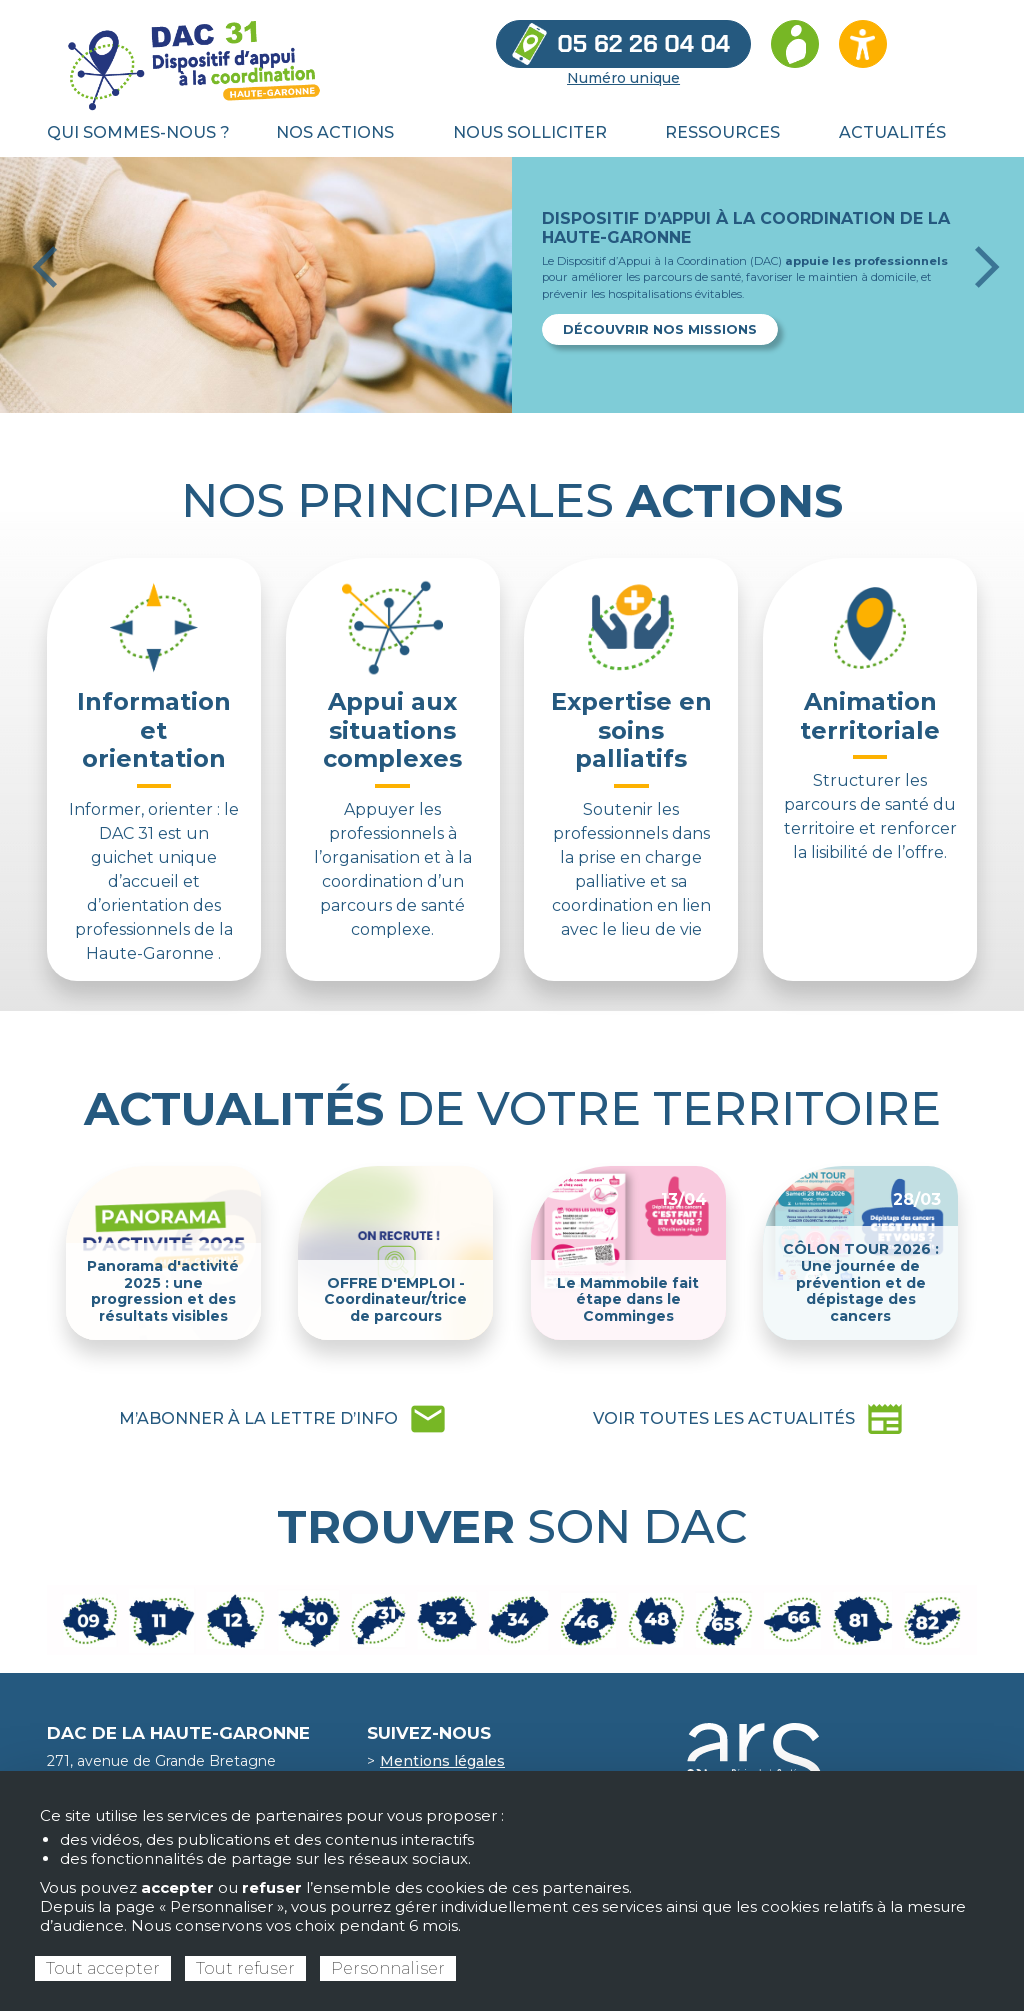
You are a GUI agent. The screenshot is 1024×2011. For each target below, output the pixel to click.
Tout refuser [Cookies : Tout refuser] (245, 1968)
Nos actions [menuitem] (335, 132)
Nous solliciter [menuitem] (530, 132)
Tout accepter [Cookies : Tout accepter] (103, 1968)
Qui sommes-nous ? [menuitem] (138, 132)
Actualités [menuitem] (892, 132)
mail (283, 1419)
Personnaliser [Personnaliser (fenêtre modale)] (388, 1968)
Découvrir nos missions (660, 329)
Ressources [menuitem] (722, 132)
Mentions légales (442, 1761)
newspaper (749, 1419)
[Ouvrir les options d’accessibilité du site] (863, 44)
